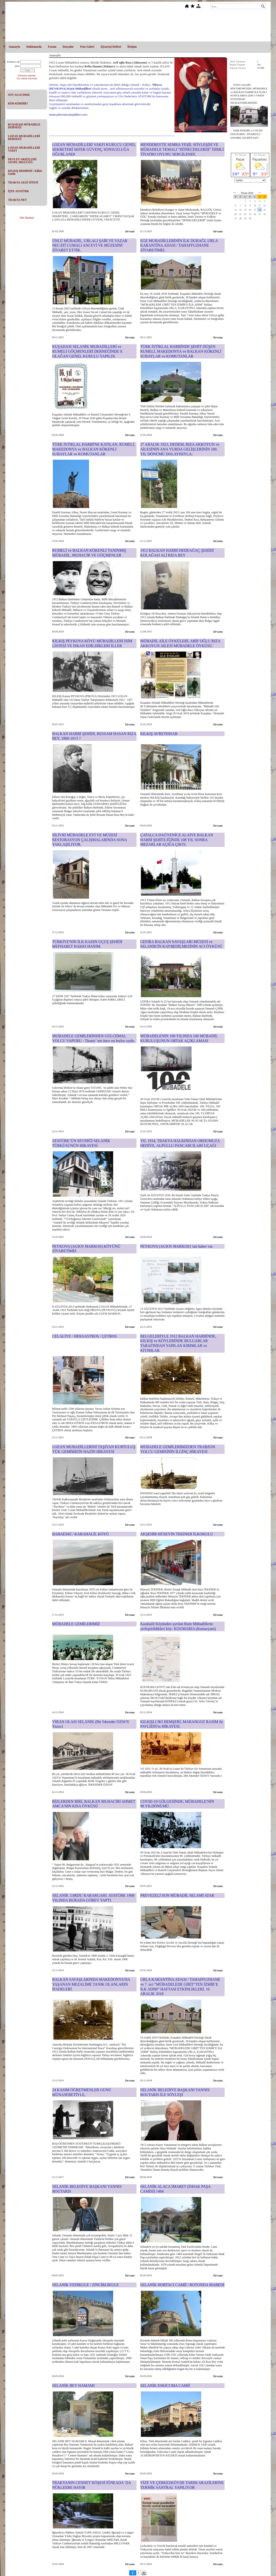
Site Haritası (27, 217)
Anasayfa (14, 46)
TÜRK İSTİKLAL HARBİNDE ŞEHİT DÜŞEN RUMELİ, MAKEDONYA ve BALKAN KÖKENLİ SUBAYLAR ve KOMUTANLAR (180, 351)
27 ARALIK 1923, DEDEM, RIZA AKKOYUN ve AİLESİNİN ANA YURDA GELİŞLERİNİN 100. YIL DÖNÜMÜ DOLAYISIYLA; (179, 449)
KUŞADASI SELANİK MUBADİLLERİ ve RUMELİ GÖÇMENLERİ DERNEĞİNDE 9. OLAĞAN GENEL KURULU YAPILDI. (87, 351)
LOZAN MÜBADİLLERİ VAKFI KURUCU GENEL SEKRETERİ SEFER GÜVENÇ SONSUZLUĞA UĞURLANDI (94, 149)
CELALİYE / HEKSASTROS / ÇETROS (84, 1336)
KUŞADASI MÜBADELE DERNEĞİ (24, 126)
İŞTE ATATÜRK (18, 191)
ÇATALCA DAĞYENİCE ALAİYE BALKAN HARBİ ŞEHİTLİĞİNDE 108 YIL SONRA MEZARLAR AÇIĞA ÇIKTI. (176, 839)
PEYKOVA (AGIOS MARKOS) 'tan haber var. (176, 1246)
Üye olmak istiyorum (27, 78)
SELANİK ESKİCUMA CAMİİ (165, 2385)
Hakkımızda (33, 46)
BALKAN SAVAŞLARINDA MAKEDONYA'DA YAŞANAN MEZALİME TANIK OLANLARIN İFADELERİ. (91, 1984)
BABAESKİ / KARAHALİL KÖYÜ (80, 1534)
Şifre (17, 66)
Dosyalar (68, 46)
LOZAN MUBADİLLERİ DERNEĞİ (24, 137)
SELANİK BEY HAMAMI (73, 2385)
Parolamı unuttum (27, 75)
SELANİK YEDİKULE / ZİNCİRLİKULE (85, 2285)
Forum (52, 46)
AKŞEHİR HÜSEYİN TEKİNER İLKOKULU (176, 1534)
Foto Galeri (87, 46)
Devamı (130, 231)
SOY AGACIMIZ (19, 94)
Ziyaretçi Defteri (111, 46)
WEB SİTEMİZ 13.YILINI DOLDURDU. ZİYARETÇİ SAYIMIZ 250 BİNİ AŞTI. (246, 134)
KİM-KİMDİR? (18, 103)
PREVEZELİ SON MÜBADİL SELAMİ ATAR (177, 1895)
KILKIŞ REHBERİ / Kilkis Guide (25, 172)
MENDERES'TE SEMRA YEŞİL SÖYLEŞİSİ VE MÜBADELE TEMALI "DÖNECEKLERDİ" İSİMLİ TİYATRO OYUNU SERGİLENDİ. (182, 149)
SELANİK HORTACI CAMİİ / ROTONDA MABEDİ (182, 2285)
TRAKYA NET (17, 199)
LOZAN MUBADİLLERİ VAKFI (24, 149)
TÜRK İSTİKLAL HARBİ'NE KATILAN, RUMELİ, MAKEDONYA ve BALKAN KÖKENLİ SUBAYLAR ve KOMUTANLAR (93, 449)
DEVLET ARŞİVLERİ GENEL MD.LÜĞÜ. (22, 160)
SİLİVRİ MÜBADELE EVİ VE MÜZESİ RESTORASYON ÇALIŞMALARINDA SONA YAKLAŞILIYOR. (89, 839)
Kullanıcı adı (13, 61)
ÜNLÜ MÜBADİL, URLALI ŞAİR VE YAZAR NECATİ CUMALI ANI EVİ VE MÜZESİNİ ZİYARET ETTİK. (89, 245)
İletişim (132, 46)
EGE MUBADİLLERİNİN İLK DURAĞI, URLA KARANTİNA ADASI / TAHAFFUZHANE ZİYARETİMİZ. (179, 245)
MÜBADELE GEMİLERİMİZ (76, 1624)
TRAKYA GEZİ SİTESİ (23, 182)
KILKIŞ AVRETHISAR (159, 734)
